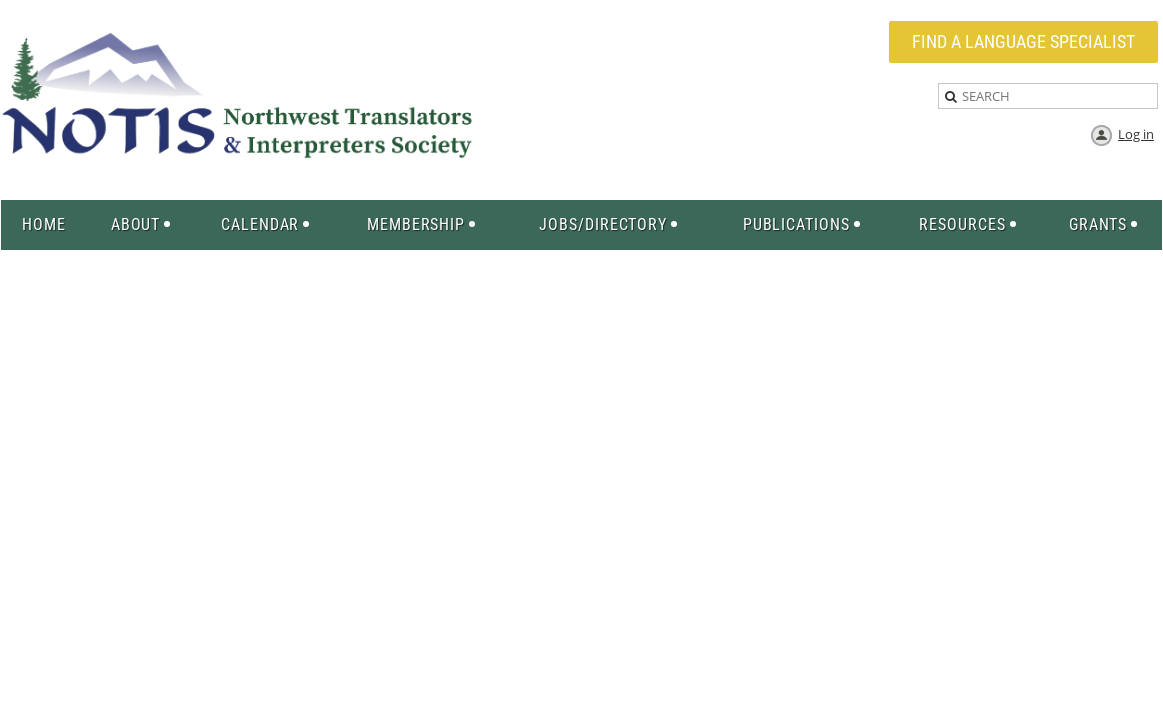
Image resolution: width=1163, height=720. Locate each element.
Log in (1136, 134)
